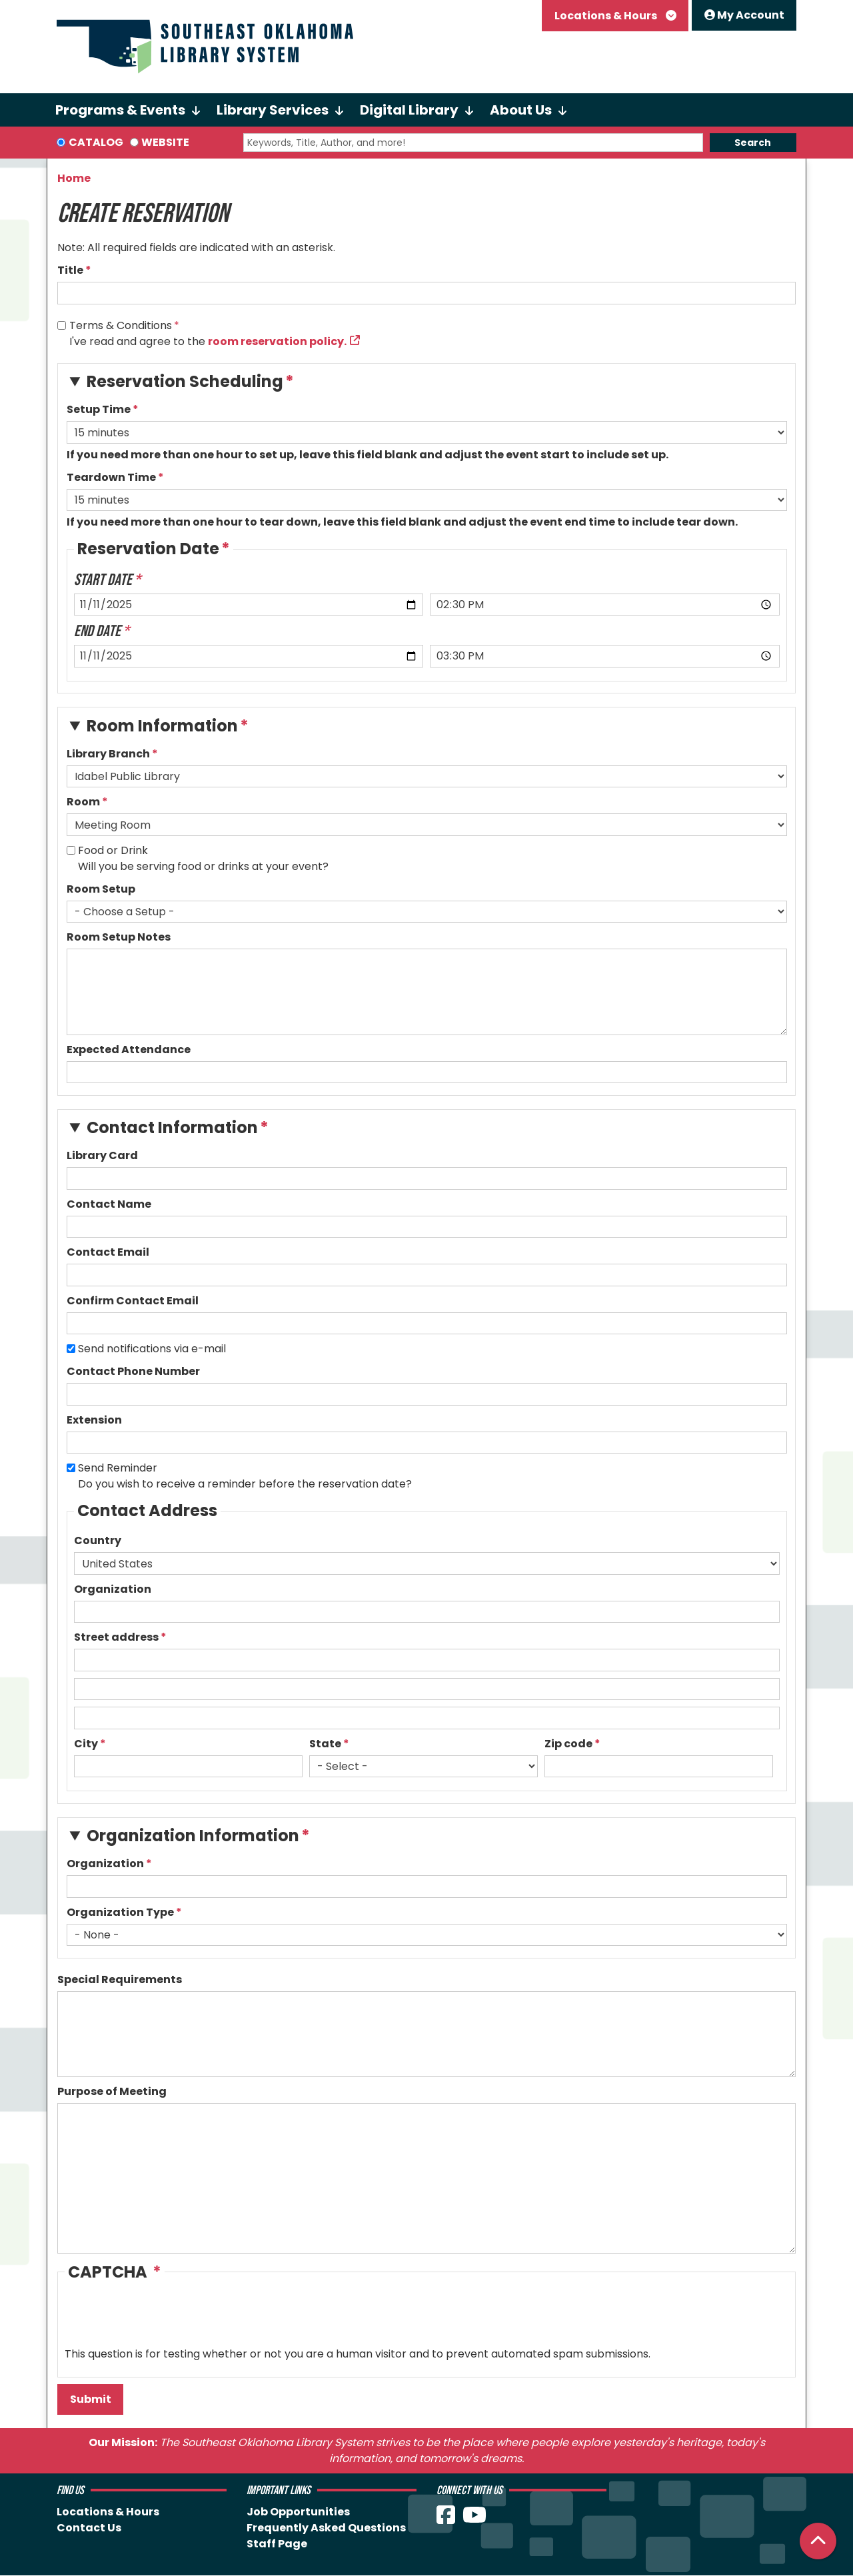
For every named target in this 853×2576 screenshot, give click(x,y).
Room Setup (101, 889)
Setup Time (99, 409)
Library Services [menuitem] (273, 110)
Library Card (102, 1155)
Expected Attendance (129, 1049)
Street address (116, 1637)
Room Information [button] (162, 726)
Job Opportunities (298, 2511)
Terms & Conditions (120, 325)
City (86, 1743)
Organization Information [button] (193, 1836)
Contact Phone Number (133, 1371)
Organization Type (120, 1912)
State (325, 1743)
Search (752, 142)
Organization (112, 1589)
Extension (94, 1420)
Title (70, 270)
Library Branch (108, 753)
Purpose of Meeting (112, 2091)
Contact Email (108, 1252)
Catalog (96, 142)
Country (97, 1540)
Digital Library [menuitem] (409, 110)
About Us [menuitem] (521, 110)
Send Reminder (117, 1468)
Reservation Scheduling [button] (185, 381)
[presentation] (166, 2320)
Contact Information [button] (172, 1127)
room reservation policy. (277, 341)
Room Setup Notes (119, 937)
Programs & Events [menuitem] (120, 110)
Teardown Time (111, 477)
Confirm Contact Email (133, 1300)
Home (74, 178)
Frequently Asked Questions (326, 2527)
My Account (744, 15)
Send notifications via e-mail (152, 1348)
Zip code (568, 1743)
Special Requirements (119, 1979)
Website (165, 142)
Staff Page (277, 2543)
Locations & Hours (606, 15)
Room (83, 801)
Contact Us (89, 2527)
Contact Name (109, 1204)
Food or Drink (113, 850)
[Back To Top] (818, 2541)
